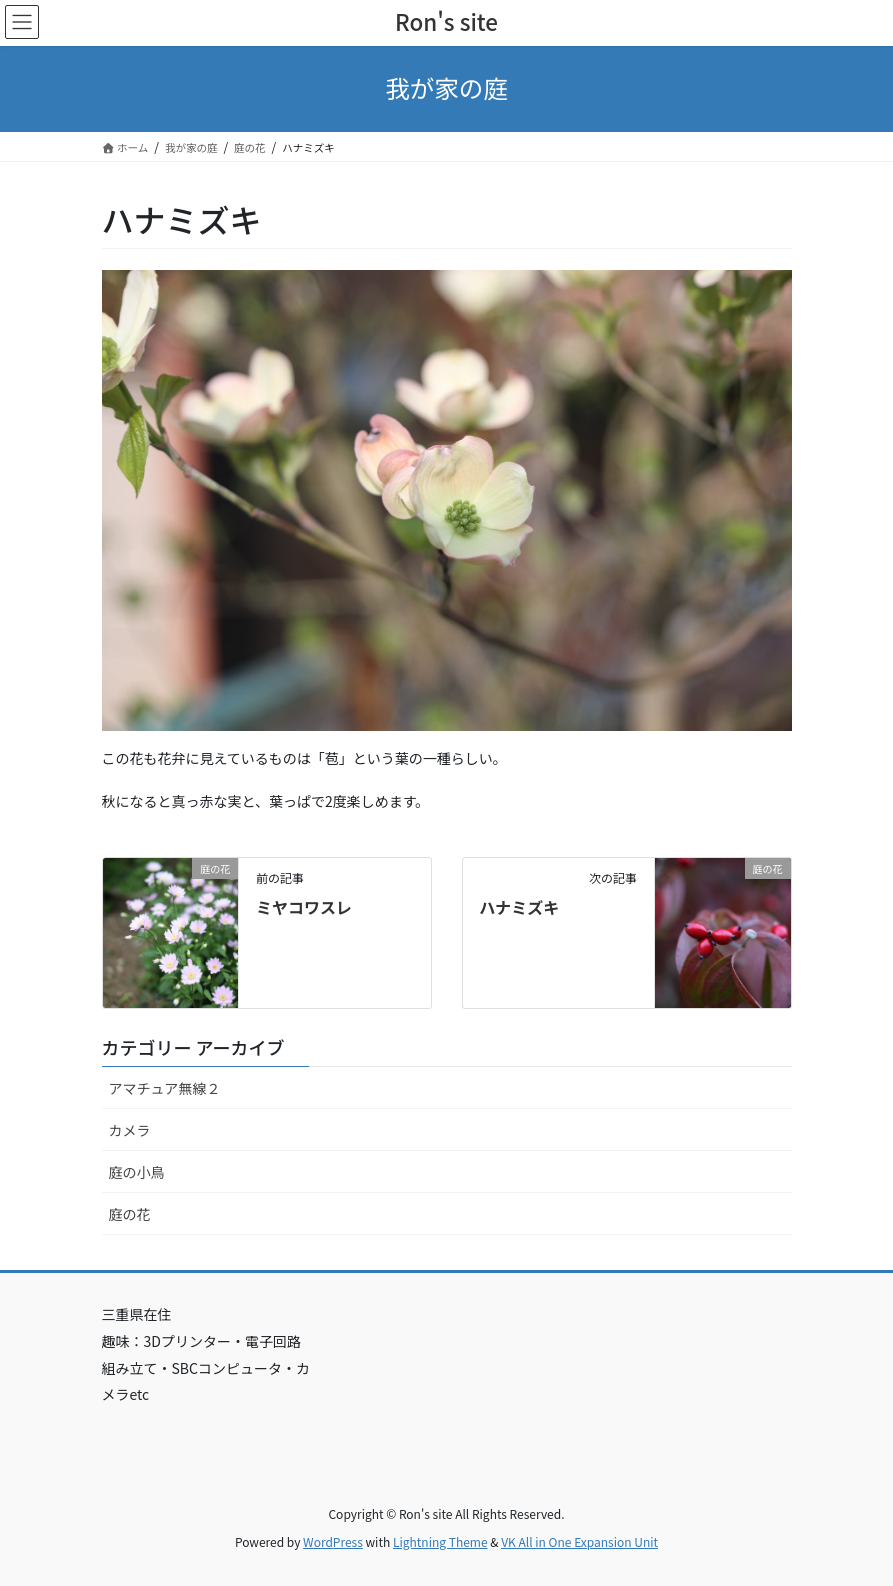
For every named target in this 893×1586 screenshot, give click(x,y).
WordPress (333, 1541)
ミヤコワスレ (304, 907)
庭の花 (130, 1214)
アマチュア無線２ (165, 1088)
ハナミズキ (519, 907)
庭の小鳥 (137, 1172)
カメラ (130, 1130)
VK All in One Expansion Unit (579, 1541)
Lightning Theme (440, 1541)
